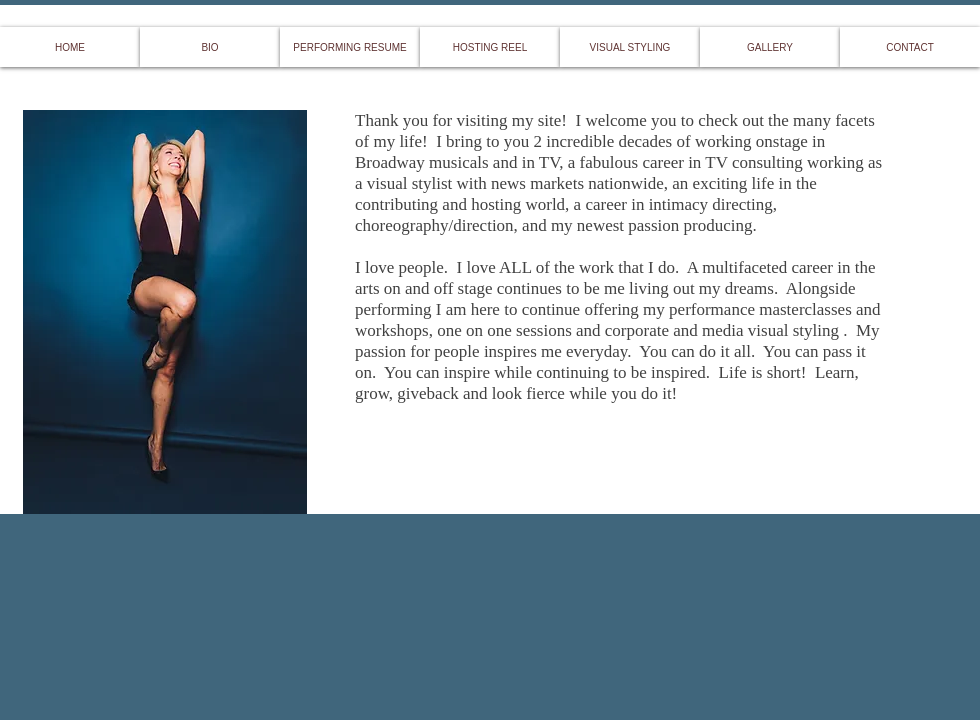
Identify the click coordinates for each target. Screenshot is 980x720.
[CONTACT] (910, 47)
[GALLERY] (770, 47)
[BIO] (210, 47)
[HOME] (70, 47)
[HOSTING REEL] (490, 47)
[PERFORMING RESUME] (350, 47)
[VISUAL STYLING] (630, 47)
